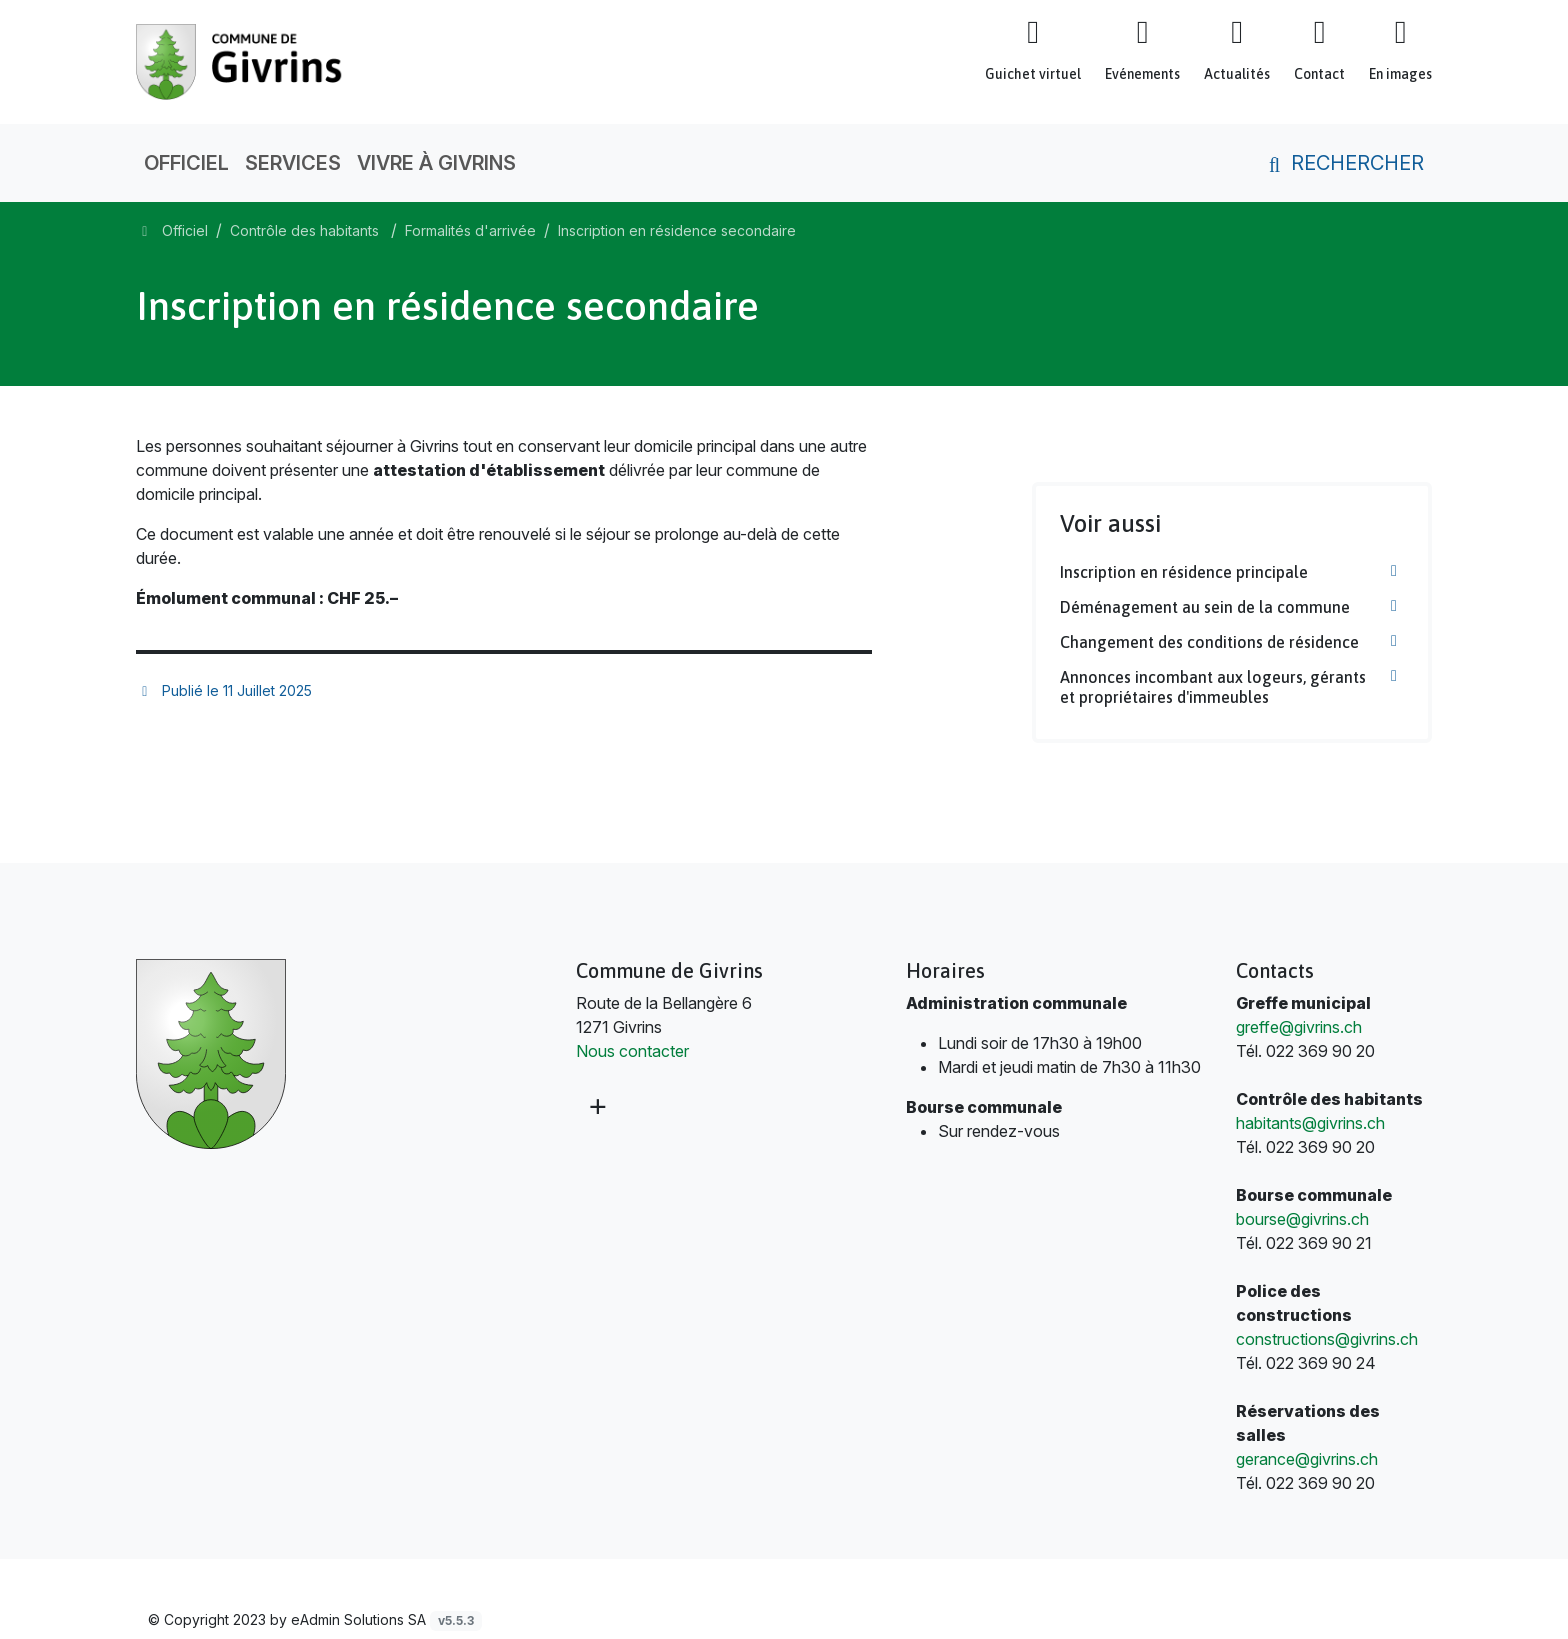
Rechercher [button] (1342, 163)
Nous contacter (632, 1051)
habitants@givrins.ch (1310, 1123)
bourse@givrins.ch (1302, 1219)
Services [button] (293, 163)
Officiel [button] (186, 163)
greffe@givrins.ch (1299, 1027)
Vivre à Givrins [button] (436, 163)
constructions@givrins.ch (1327, 1339)
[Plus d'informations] (596, 1106)
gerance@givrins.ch (1307, 1459)
